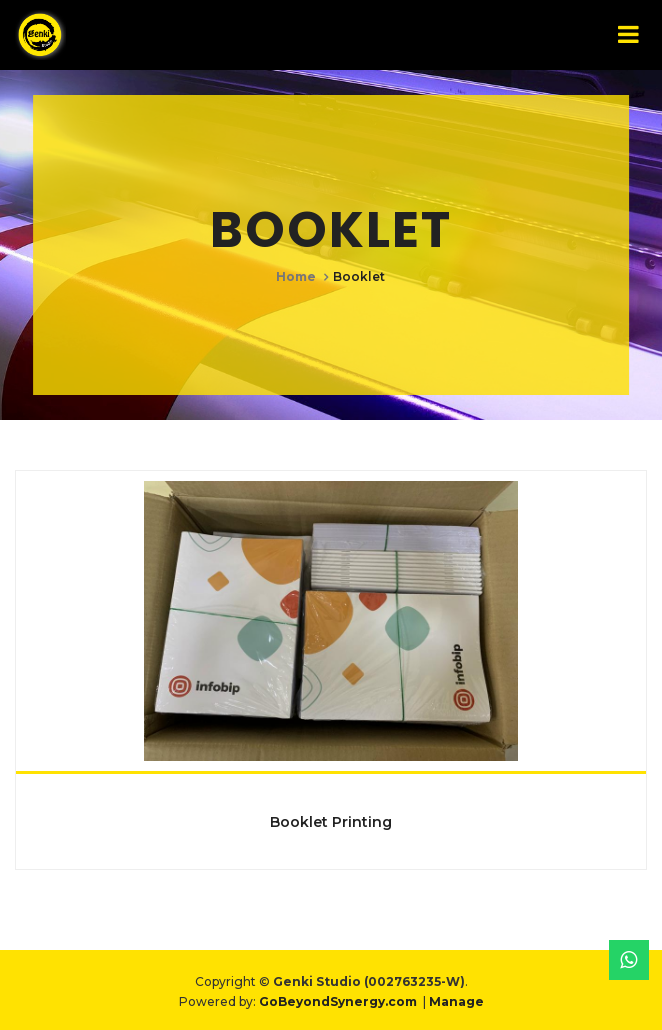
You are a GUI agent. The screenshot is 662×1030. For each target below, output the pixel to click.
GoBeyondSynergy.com (338, 1001)
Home (296, 276)
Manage (456, 1001)
